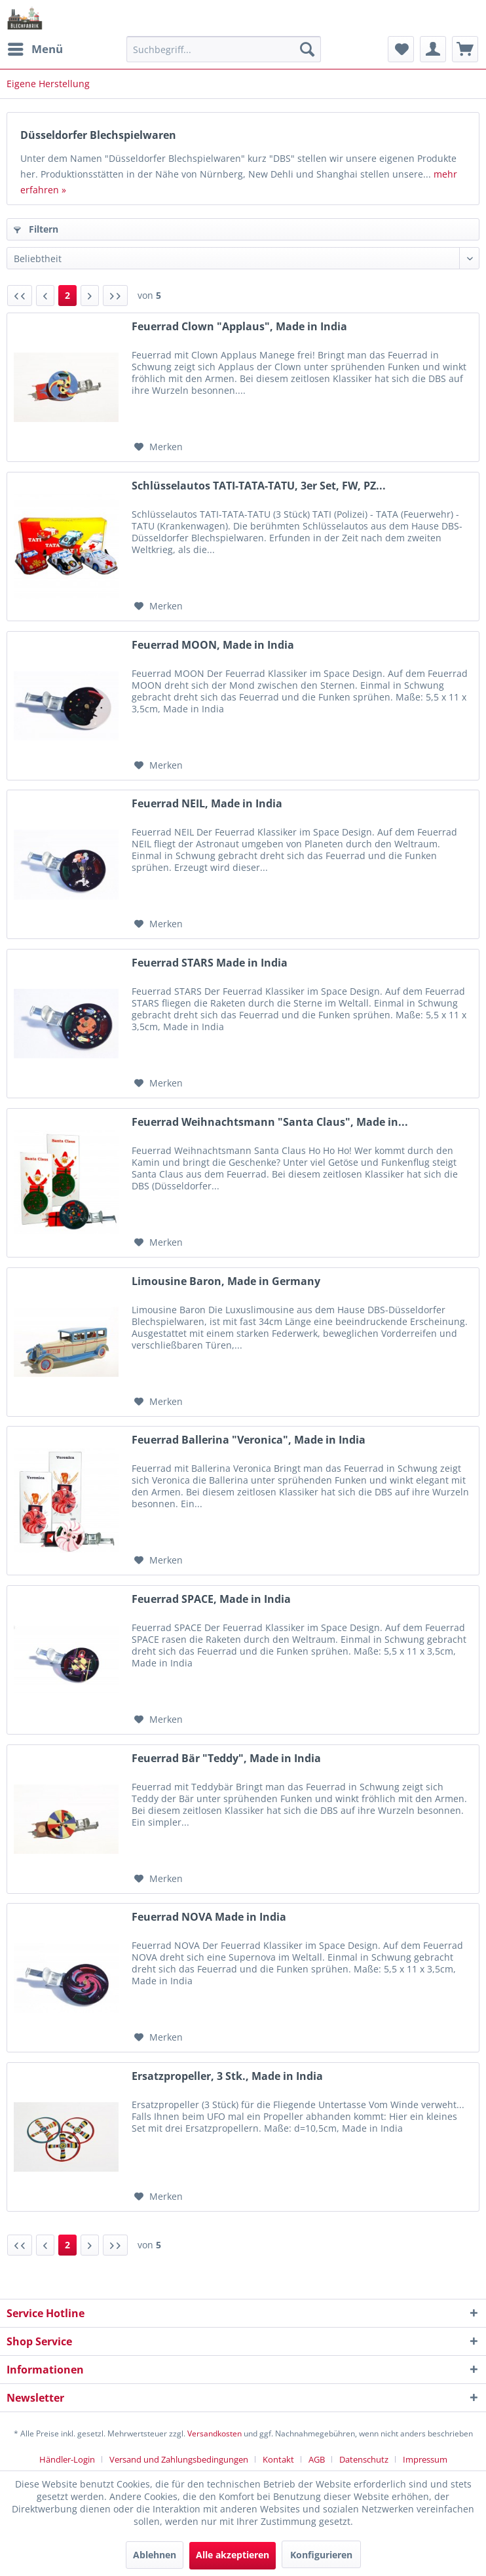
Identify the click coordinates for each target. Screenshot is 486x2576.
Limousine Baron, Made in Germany (226, 1281)
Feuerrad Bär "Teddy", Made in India (226, 1758)
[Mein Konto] (433, 49)
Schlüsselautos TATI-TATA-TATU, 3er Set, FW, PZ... (259, 486)
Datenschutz (363, 2459)
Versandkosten (214, 2433)
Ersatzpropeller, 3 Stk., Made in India (227, 2076)
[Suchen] (307, 49)
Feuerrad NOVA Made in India (209, 1917)
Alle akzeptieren (232, 2554)
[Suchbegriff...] (223, 49)
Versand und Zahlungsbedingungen (178, 2459)
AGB (316, 2459)
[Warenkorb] (465, 49)
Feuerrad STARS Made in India (210, 963)
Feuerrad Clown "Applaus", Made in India (239, 327)
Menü (35, 47)
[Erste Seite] (19, 295)
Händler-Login (67, 2459)
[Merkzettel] (401, 49)
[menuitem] (34, 49)
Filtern (36, 229)
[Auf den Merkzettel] (158, 447)
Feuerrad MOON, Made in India (213, 645)
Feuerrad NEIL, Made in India (207, 804)
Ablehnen (154, 2554)
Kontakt (278, 2459)
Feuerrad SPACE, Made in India (211, 1599)
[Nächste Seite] (90, 295)
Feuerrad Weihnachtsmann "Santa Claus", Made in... (270, 1122)
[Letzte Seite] (115, 295)
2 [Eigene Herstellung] (67, 295)
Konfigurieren (321, 2554)
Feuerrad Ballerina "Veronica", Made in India (248, 1440)
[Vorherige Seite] (45, 295)
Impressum (425, 2459)
